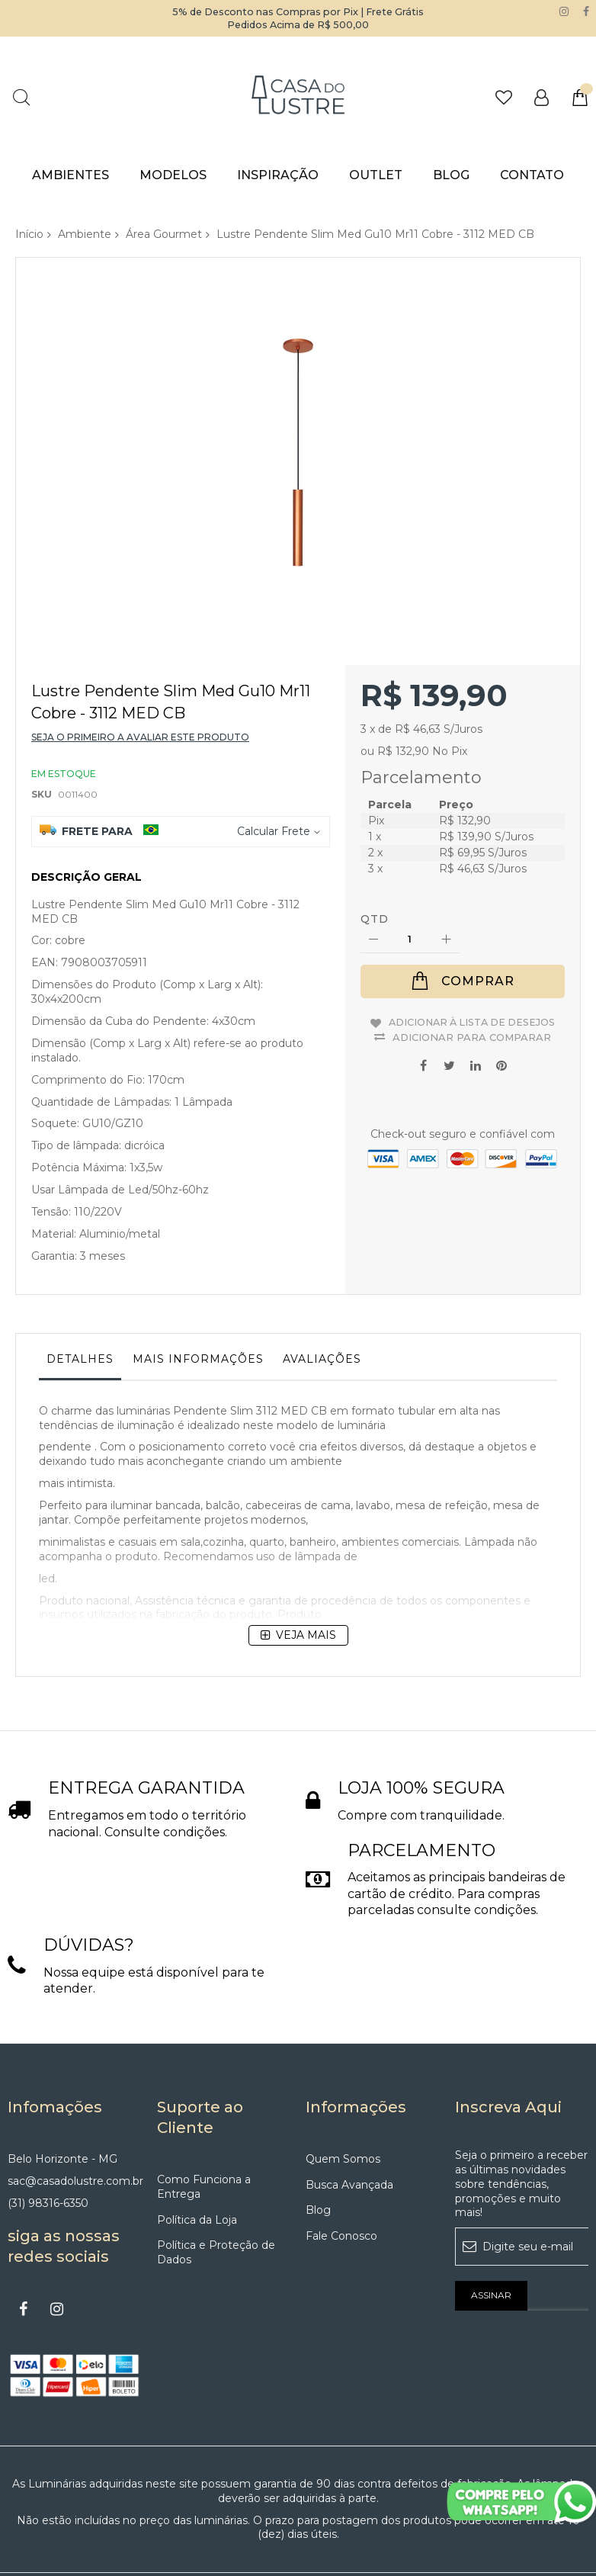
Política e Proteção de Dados (216, 2184)
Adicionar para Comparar (472, 978)
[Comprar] (462, 913)
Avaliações (322, 1291)
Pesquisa (21, 97)
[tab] (80, 1294)
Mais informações (198, 1291)
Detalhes (80, 1291)
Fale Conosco (341, 2168)
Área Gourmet (164, 234)
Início (29, 234)
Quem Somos (343, 2091)
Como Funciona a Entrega (204, 2119)
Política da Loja (197, 2152)
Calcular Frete (273, 763)
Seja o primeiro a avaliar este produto (140, 669)
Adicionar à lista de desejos (471, 959)
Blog (318, 2142)
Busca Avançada (349, 2117)
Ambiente (84, 234)
